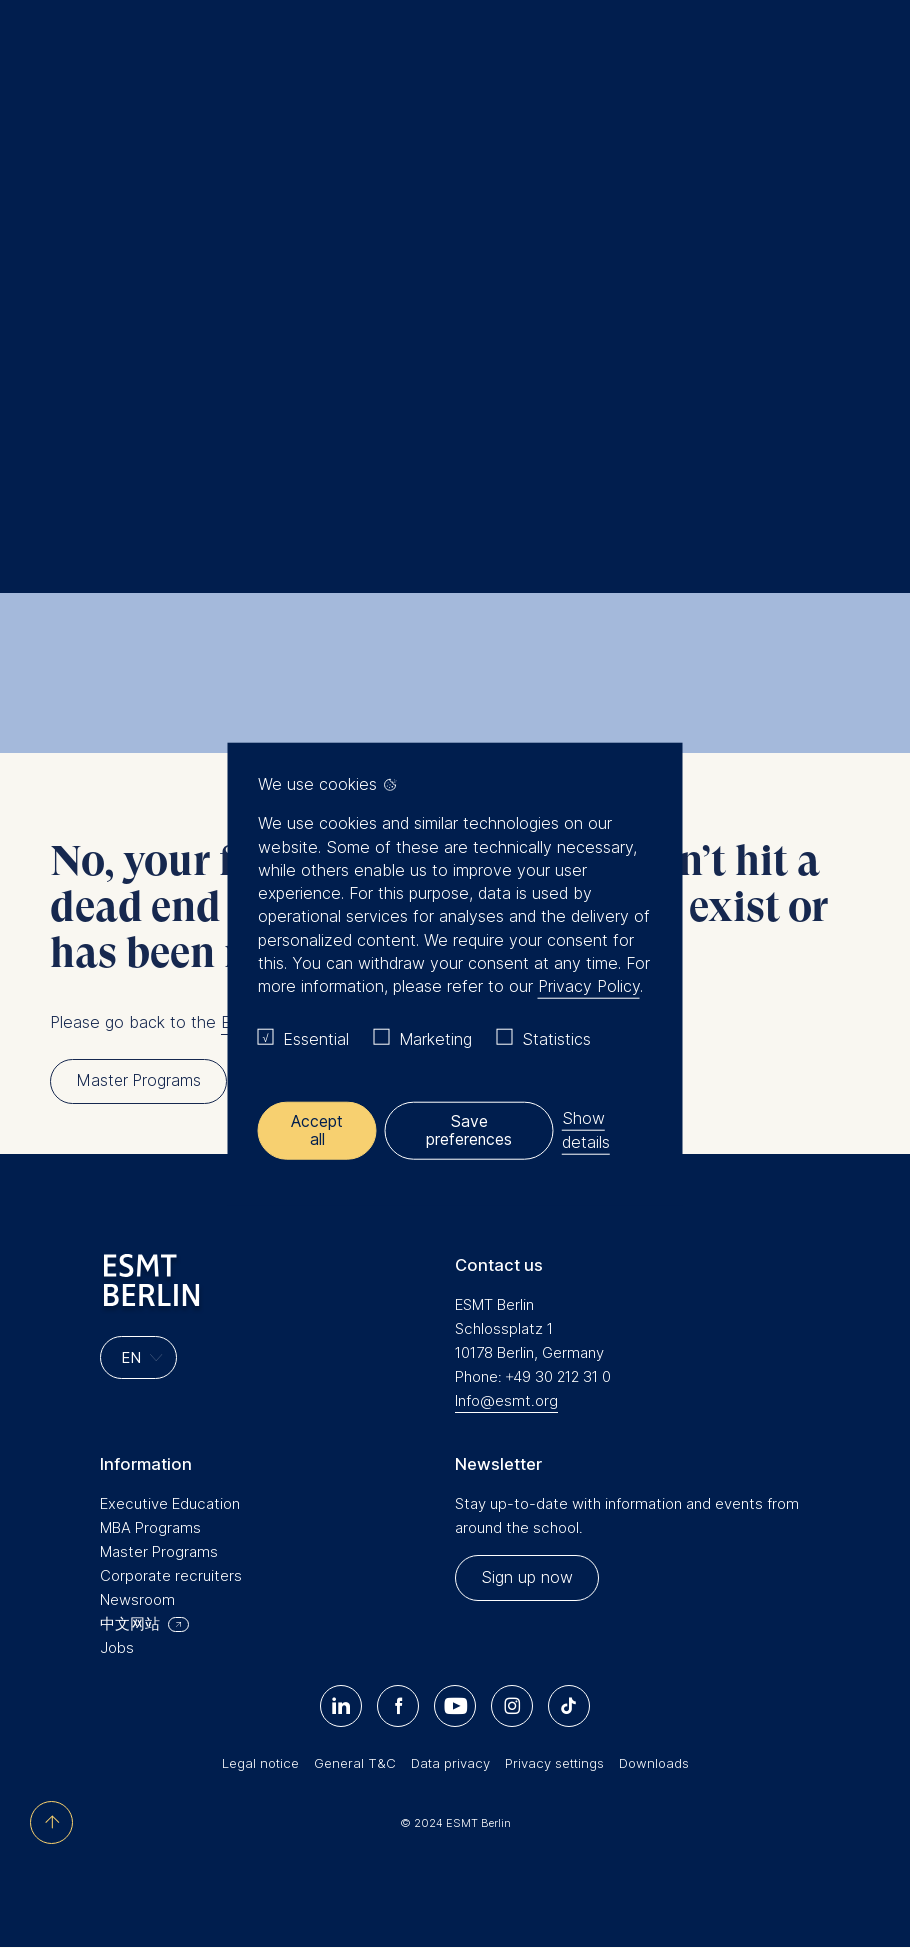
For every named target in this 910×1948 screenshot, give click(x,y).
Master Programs (159, 1551)
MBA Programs (150, 1527)
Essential (316, 1039)
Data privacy (450, 1763)
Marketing (435, 1039)
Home (58, 251)
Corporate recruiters (171, 1575)
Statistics (556, 1039)
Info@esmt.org (506, 1400)
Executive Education (170, 1503)
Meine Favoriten (834, 59)
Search (101, 251)
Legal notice (260, 1763)
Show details (587, 1129)
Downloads (654, 1763)
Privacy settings (554, 1763)
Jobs (117, 1647)
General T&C (355, 1763)
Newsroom (137, 1599)
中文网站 (130, 1623)
